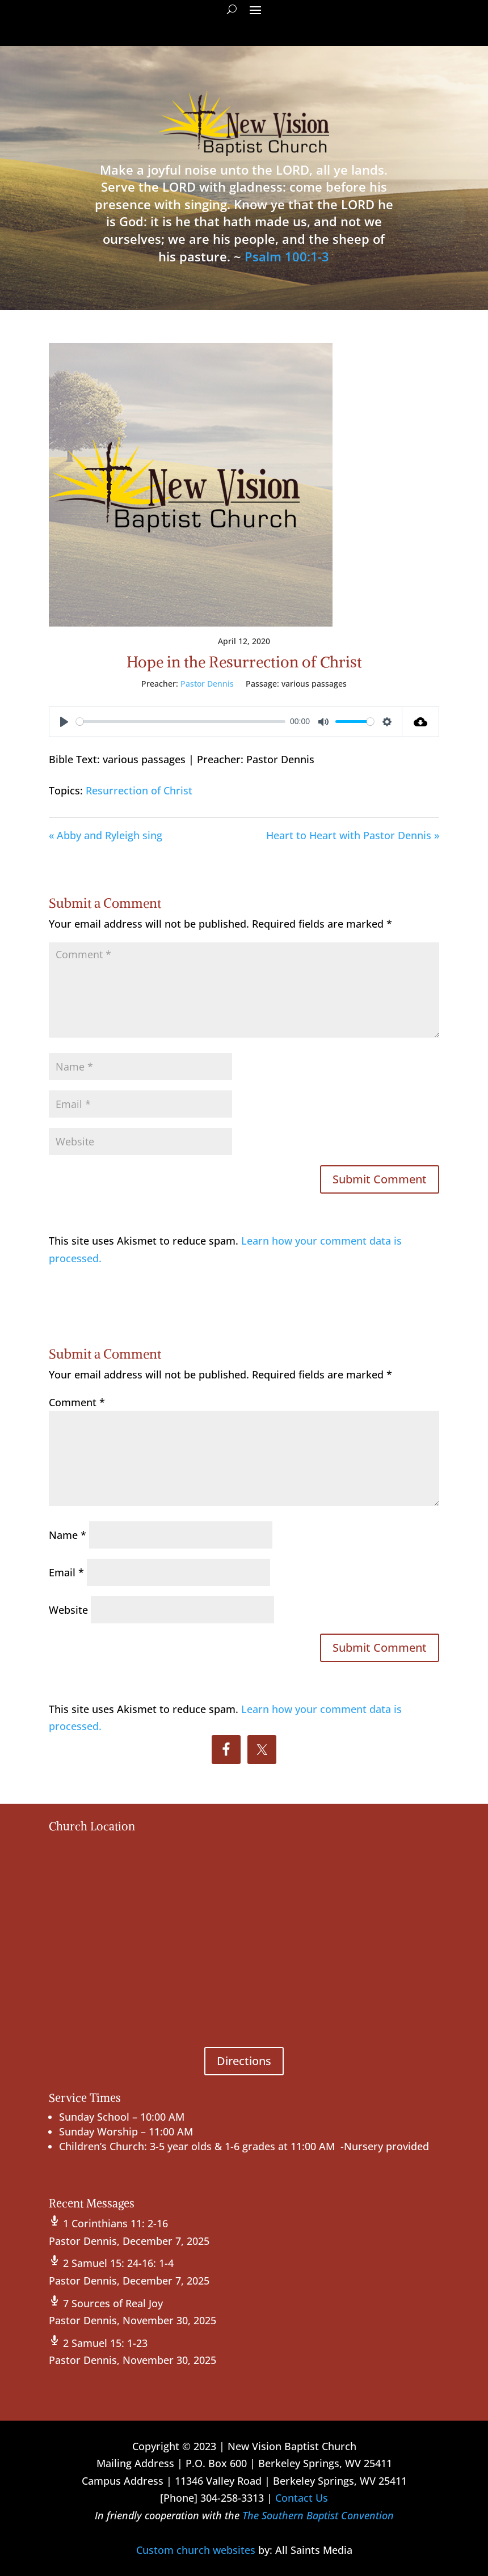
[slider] (180, 721)
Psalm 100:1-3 (287, 256)
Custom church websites (195, 2550)
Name (67, 1535)
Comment (77, 1402)
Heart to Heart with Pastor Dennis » (352, 835)
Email (66, 1572)
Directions (244, 2061)
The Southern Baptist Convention (318, 2515)
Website (68, 1610)
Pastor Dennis (207, 683)
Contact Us (301, 2498)
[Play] (64, 722)
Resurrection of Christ (139, 790)
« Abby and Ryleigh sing (105, 835)
